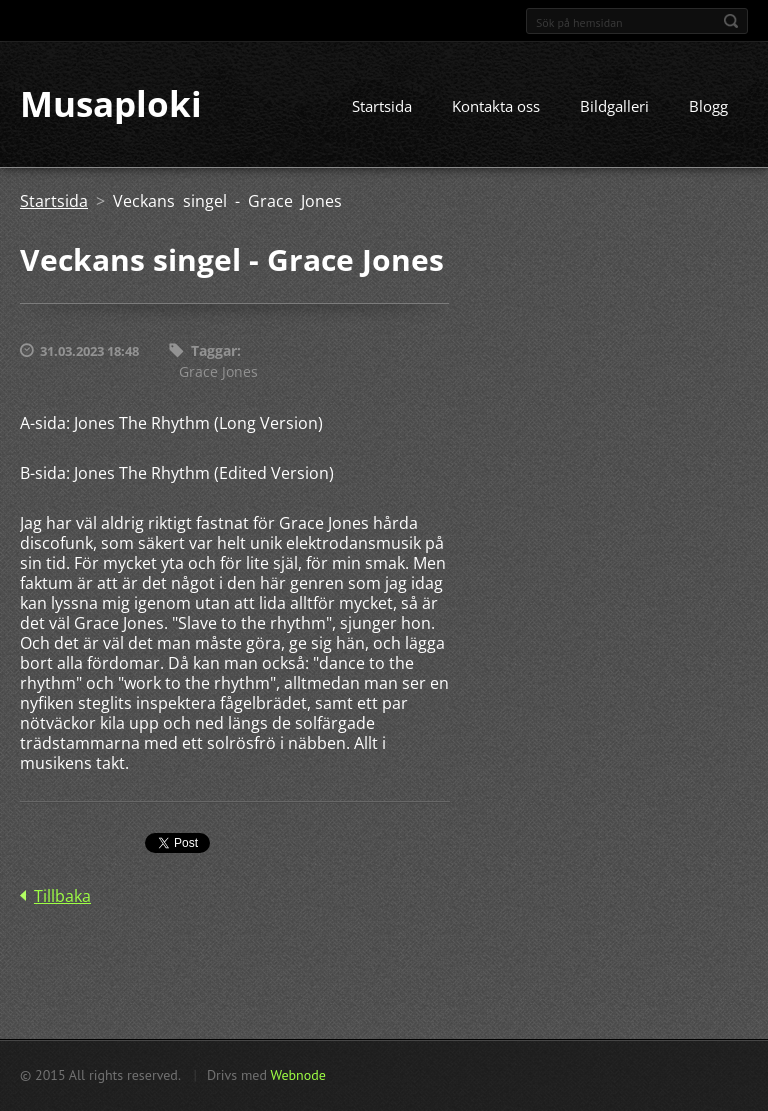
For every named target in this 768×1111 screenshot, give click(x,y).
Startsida (382, 107)
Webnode (297, 1075)
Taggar (214, 351)
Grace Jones (218, 371)
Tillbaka (62, 896)
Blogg (708, 107)
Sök (731, 21)
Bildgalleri (614, 107)
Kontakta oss (496, 107)
